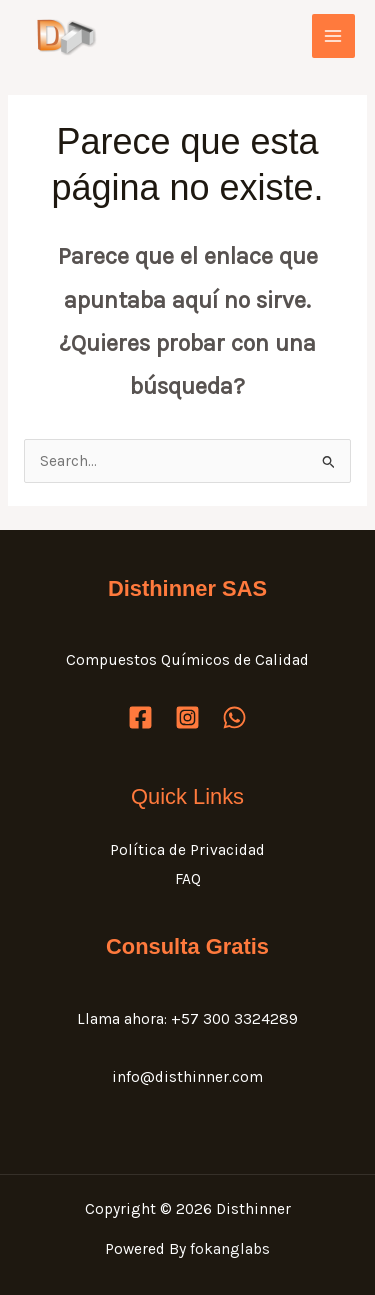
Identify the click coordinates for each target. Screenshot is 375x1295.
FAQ (188, 879)
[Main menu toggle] (333, 35)
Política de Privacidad (187, 850)
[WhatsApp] (234, 717)
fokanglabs (230, 1249)
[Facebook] (140, 717)
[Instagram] (187, 717)
